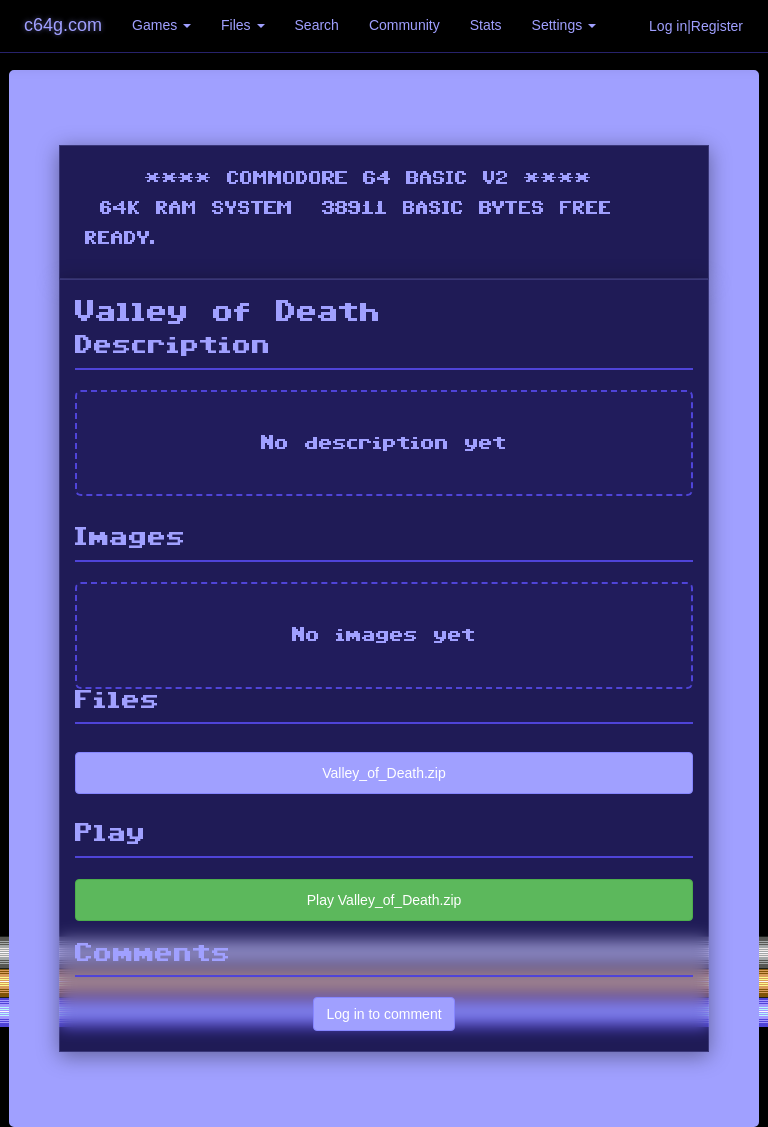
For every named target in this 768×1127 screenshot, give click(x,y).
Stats (486, 25)
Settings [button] (564, 25)
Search (317, 25)
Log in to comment (383, 1014)
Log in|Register (696, 26)
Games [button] (161, 25)
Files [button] (242, 25)
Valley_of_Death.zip (383, 773)
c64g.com (63, 25)
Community (404, 25)
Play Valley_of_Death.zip (384, 900)
